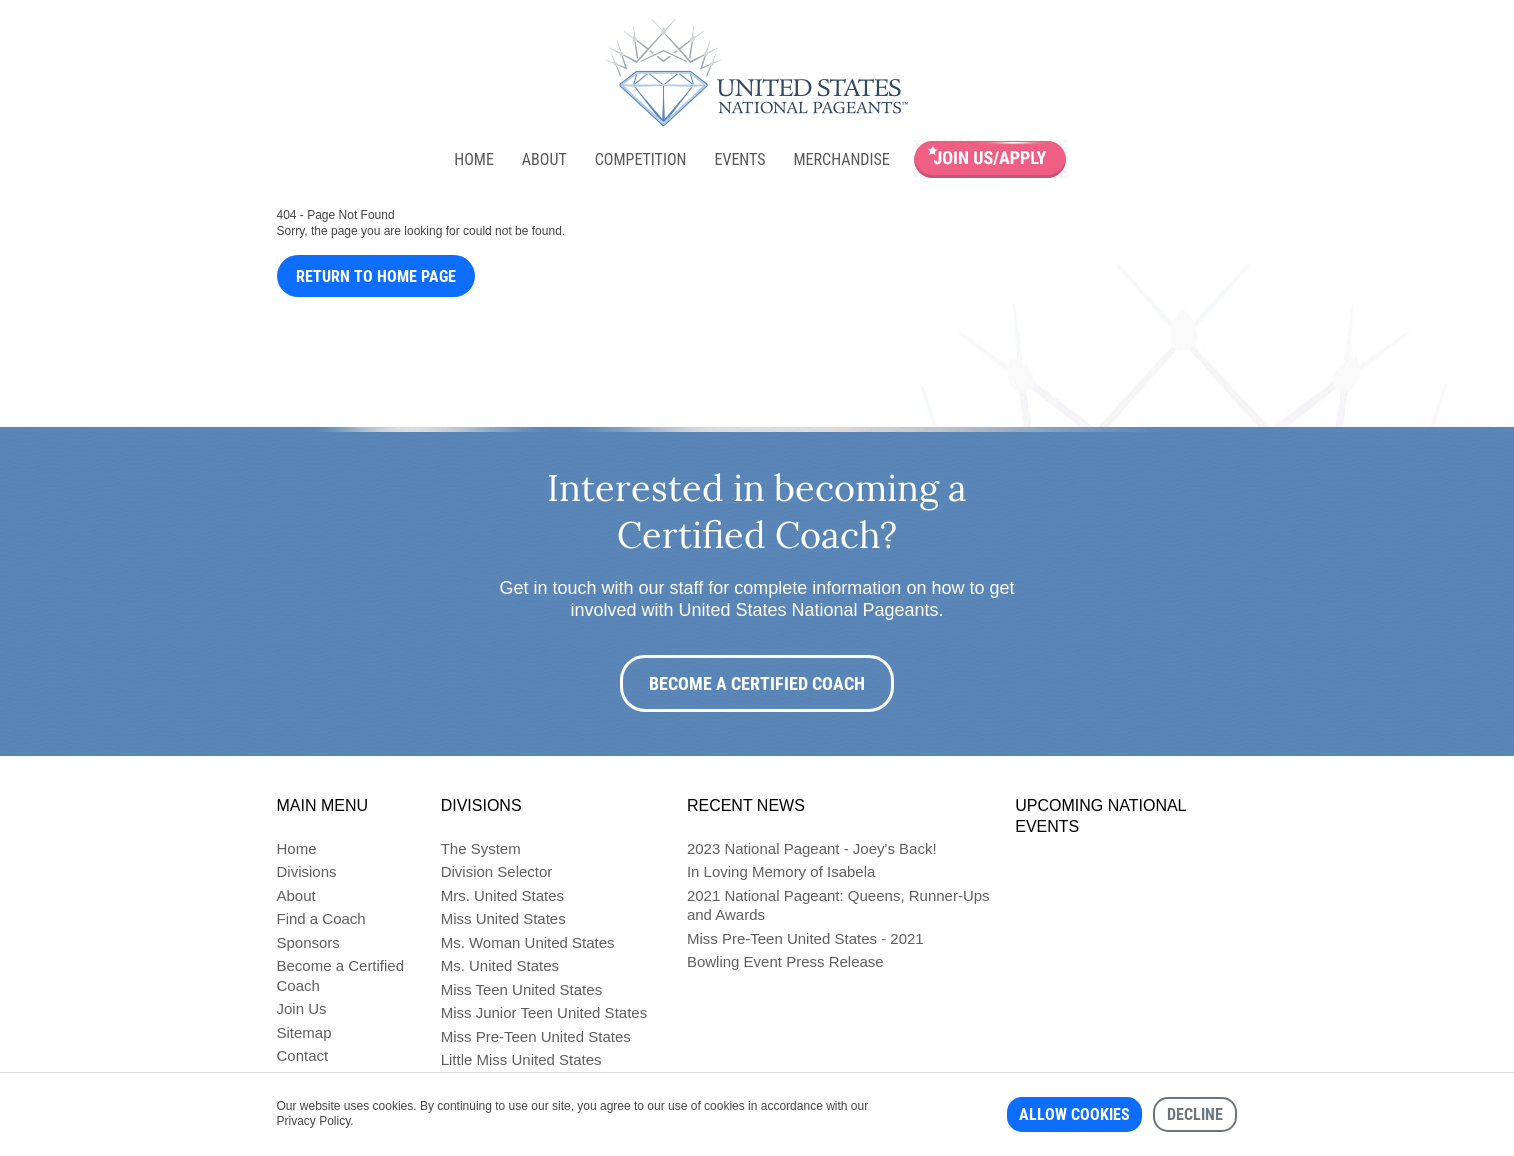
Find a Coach (321, 918)
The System (481, 848)
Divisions (307, 871)
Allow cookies (1074, 1114)
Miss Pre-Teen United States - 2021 (805, 938)
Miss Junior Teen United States (544, 1012)
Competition (641, 159)
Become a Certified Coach (757, 683)
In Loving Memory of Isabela (781, 871)
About (544, 159)
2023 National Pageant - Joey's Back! (812, 848)
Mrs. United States (502, 895)
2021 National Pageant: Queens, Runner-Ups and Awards (838, 905)
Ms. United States (500, 965)
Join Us (302, 1008)
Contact (303, 1055)
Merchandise (842, 159)
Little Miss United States (521, 1059)
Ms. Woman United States (528, 942)
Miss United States (503, 918)
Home (474, 159)
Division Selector (497, 871)
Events (739, 159)
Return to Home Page (376, 276)
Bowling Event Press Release (785, 961)
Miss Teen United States (521, 989)
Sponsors (308, 942)
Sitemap (304, 1032)
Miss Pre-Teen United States (536, 1036)
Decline (1195, 1114)
